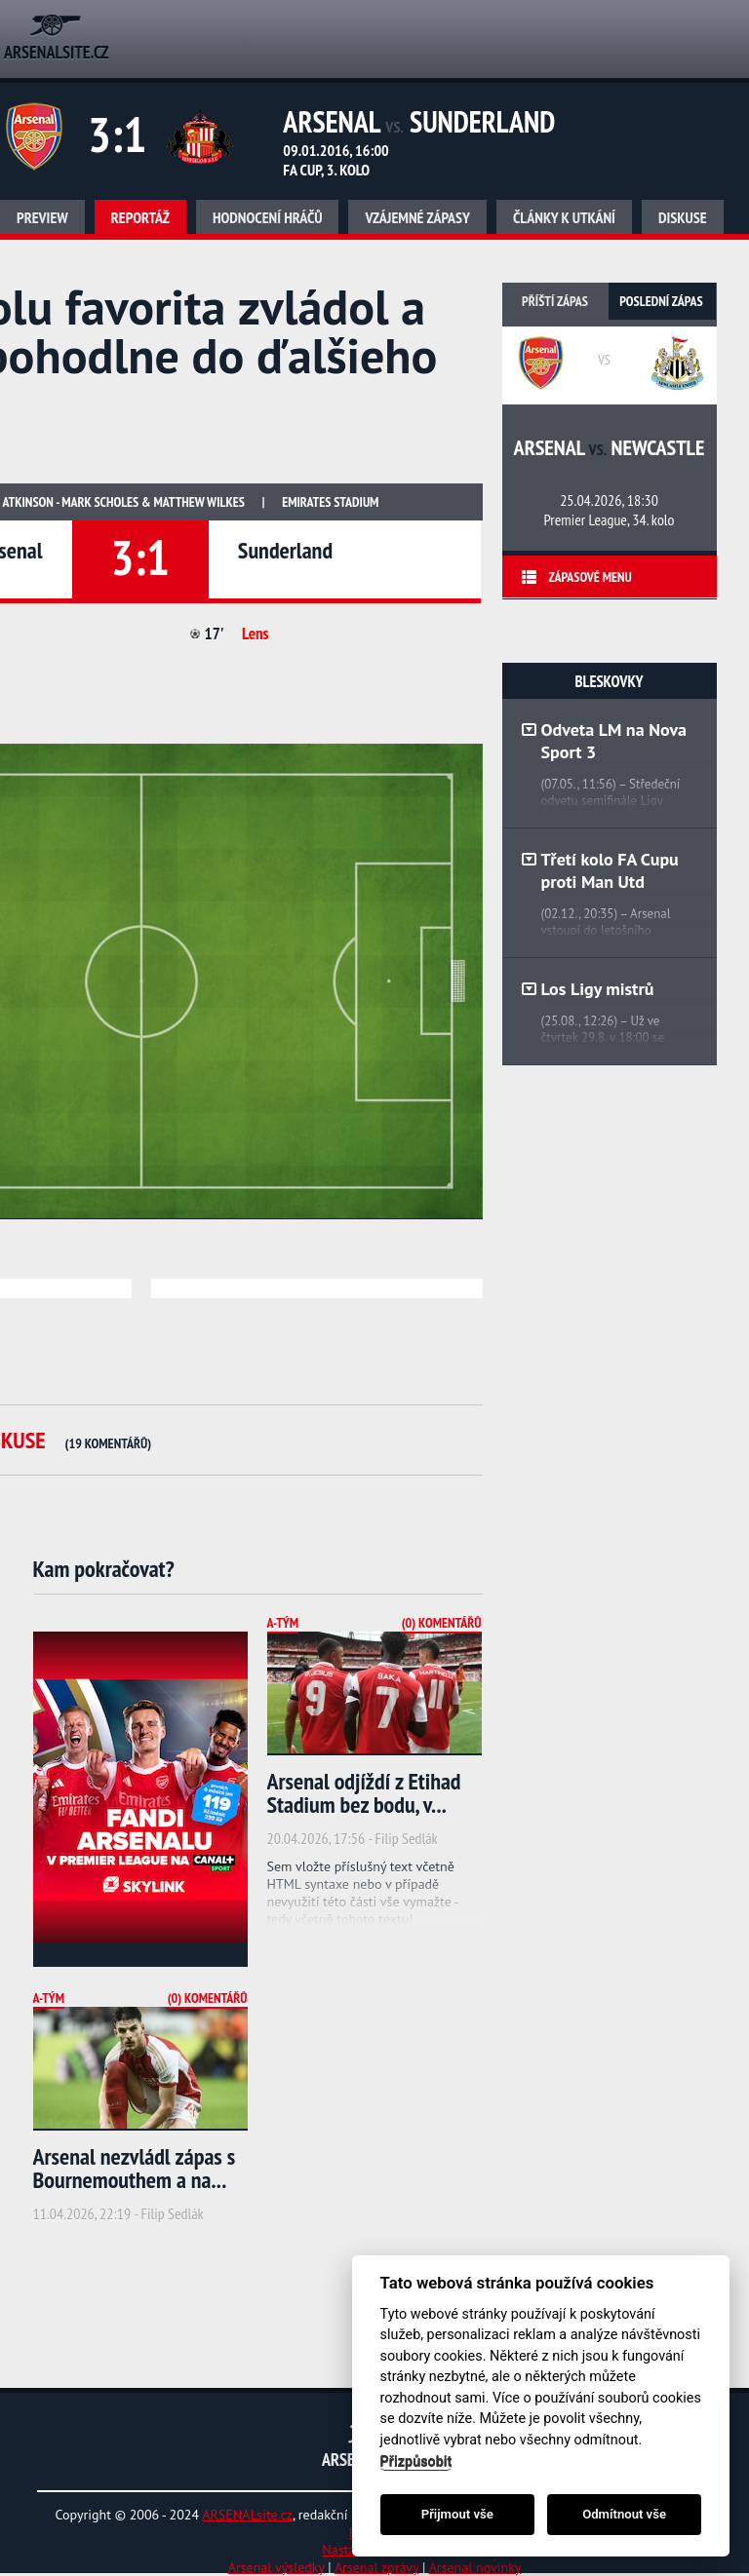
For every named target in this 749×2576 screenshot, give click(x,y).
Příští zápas (555, 301)
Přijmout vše (457, 2514)
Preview (42, 217)
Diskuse (682, 217)
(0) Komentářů (442, 1623)
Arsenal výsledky (276, 2567)
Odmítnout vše (624, 2514)
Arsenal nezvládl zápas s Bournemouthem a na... (134, 2168)
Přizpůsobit (416, 2461)
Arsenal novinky (475, 2567)
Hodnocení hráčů (268, 217)
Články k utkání (564, 217)
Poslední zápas (660, 301)
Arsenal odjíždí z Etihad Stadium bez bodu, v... (364, 1793)
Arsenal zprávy (376, 2567)
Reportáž (140, 217)
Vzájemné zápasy (417, 217)
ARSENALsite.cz (247, 2514)
